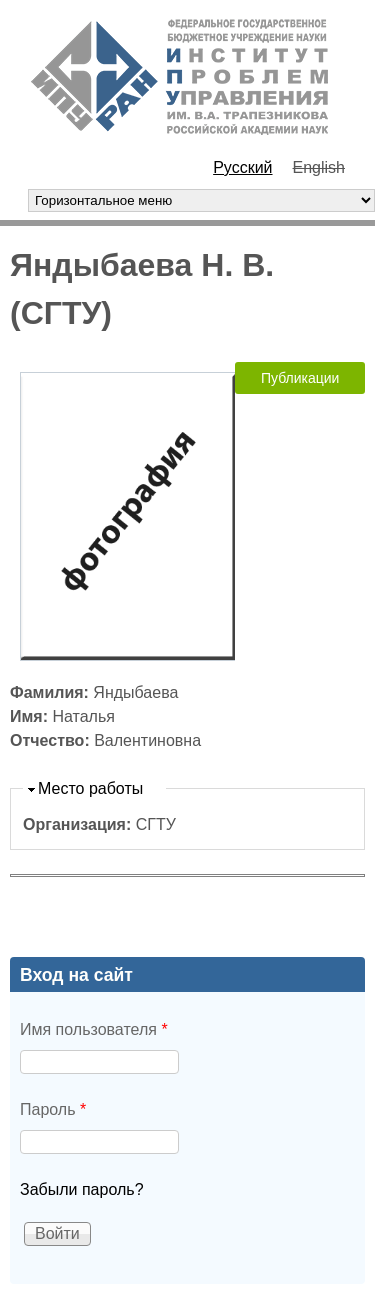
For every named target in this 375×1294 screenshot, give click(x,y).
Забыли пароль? (82, 1189)
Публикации (300, 378)
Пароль (53, 1109)
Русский (242, 167)
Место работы (90, 788)
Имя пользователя (94, 1029)
